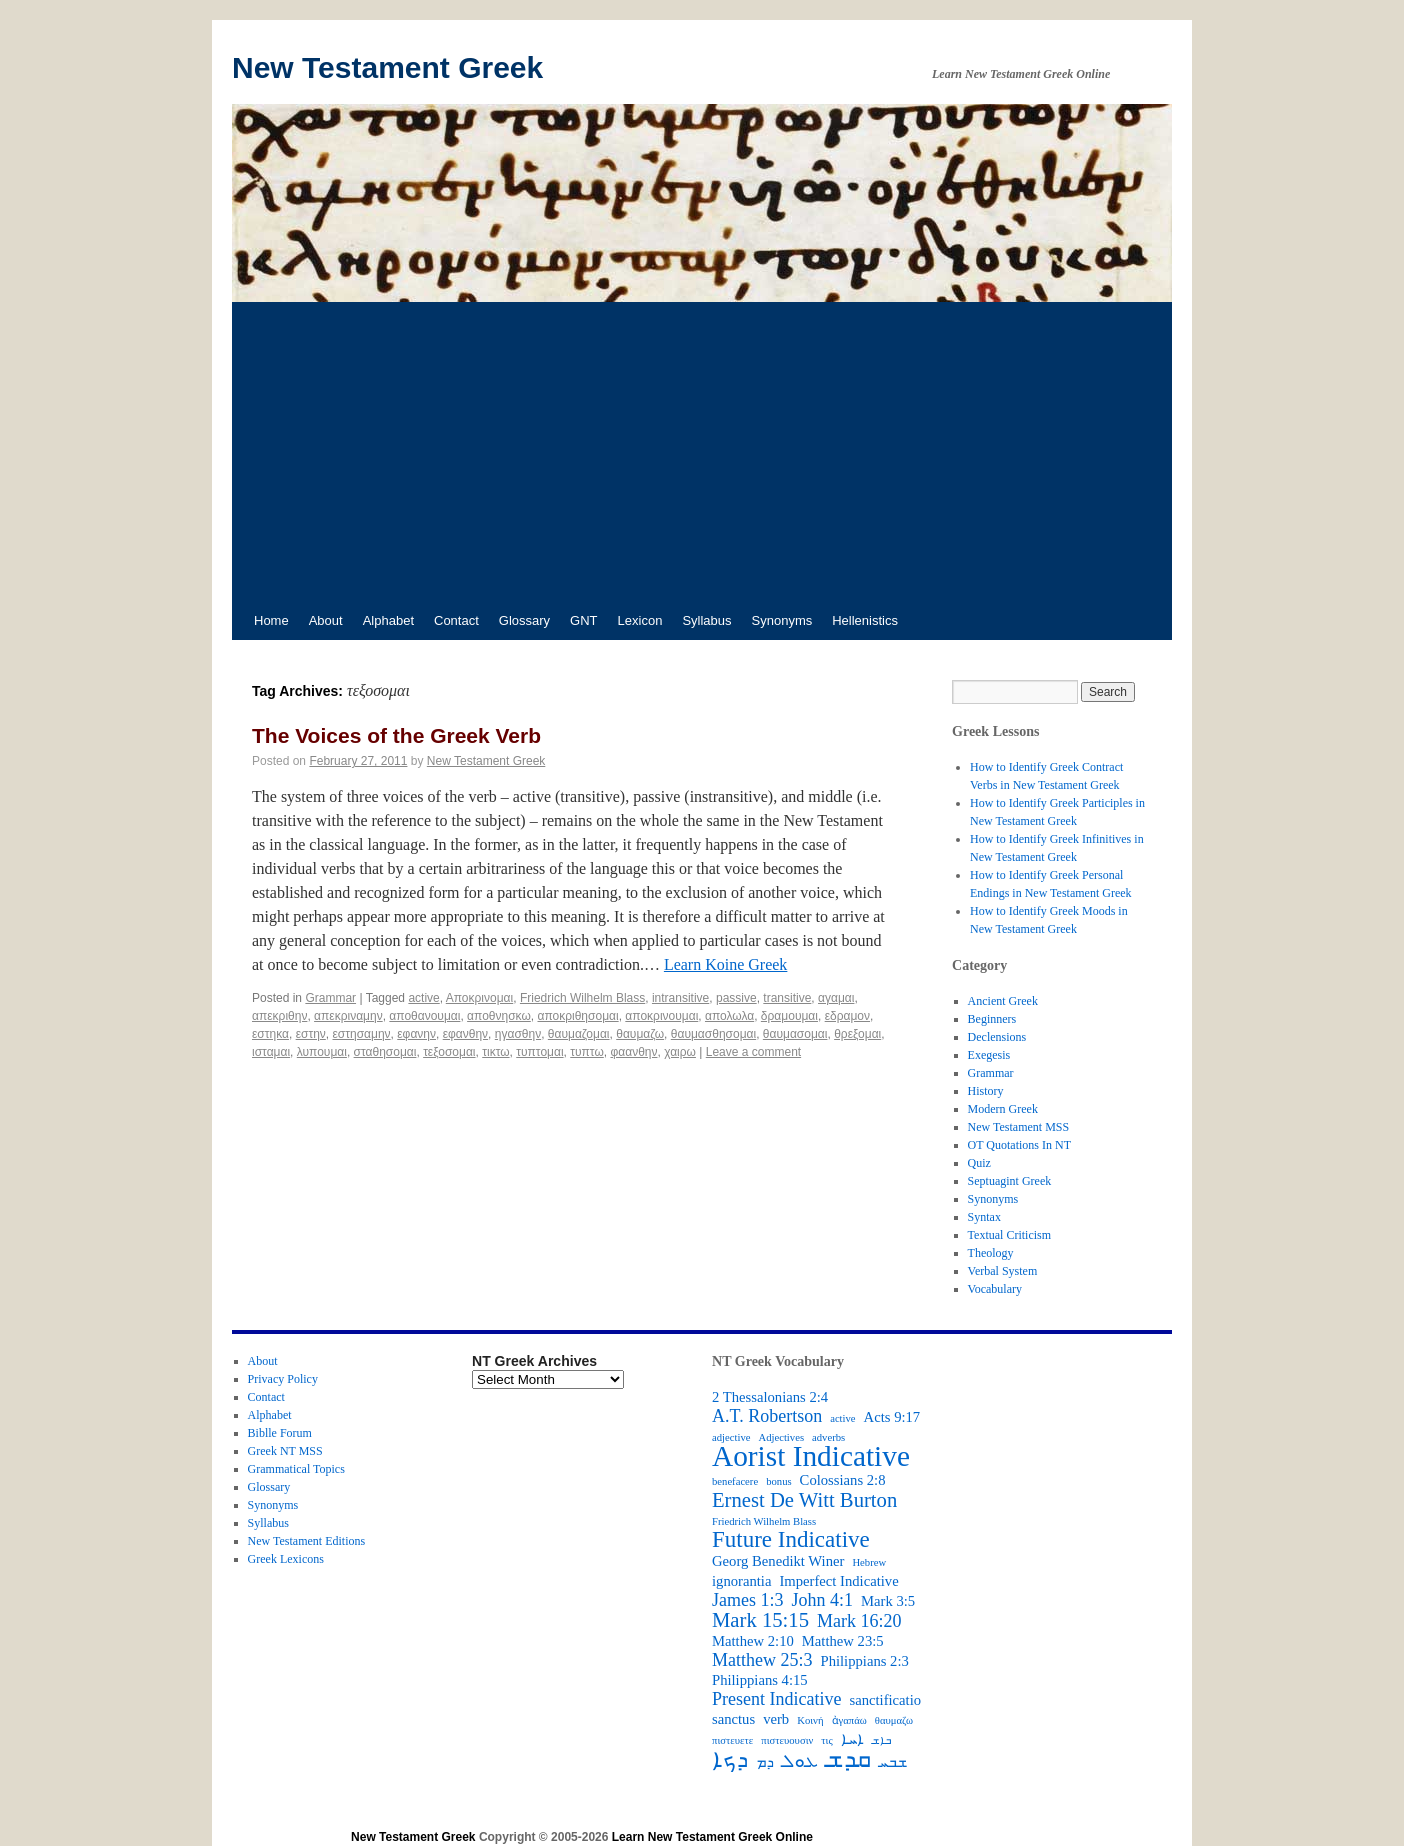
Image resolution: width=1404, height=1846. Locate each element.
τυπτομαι (539, 1052)
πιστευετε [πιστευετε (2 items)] (732, 1740)
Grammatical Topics (296, 1469)
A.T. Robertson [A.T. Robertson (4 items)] (767, 1416)
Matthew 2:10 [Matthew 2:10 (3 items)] (753, 1641)
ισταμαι (271, 1052)
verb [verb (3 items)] (776, 1719)
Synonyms (782, 620)
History (986, 1091)
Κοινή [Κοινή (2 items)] (810, 1720)
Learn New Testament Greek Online (712, 1837)
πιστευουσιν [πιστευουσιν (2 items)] (787, 1740)
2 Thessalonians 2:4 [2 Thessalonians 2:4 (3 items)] (770, 1397)
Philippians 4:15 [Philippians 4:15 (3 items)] (760, 1680)
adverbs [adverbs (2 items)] (828, 1437)
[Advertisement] (702, 452)
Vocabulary (995, 1289)
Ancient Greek (1003, 1001)
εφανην (416, 1034)
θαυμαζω (640, 1034)
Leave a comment (753, 1052)
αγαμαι (836, 998)
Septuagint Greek (1010, 1181)
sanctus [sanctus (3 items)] (733, 1719)
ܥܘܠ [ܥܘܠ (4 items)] (800, 1761)
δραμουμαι (789, 1016)
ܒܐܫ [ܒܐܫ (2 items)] (881, 1740)
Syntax (984, 1217)
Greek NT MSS (285, 1451)
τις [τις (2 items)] (826, 1740)
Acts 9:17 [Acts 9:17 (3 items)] (892, 1417)
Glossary (524, 620)
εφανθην (465, 1034)
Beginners (992, 1019)
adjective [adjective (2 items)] (731, 1437)
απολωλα (729, 1016)
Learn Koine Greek (726, 964)
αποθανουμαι (424, 1016)
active (423, 998)
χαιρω (680, 1052)
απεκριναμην (348, 1016)
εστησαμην (361, 1034)
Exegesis (989, 1055)
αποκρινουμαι (661, 1016)
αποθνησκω (499, 1016)
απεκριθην (279, 1016)
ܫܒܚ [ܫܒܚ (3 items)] (893, 1762)
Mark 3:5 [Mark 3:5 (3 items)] (888, 1601)
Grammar (330, 998)
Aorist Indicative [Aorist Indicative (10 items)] (811, 1456)
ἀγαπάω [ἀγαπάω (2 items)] (849, 1720)
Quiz (979, 1163)
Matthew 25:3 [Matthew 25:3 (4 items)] (762, 1660)
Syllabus (706, 620)
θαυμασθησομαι (713, 1034)
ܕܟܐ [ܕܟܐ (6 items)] (730, 1760)
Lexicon (640, 620)
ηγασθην (518, 1034)
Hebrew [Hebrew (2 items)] (869, 1562)
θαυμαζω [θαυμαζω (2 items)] (894, 1720)
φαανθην (633, 1052)
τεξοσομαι (449, 1052)
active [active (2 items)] (842, 1418)
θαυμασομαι (795, 1034)
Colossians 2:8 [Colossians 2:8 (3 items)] (843, 1480)
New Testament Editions (307, 1541)
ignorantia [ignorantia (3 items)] (741, 1581)
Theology (991, 1253)
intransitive (680, 998)
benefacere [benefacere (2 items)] (735, 1481)
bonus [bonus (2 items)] (778, 1481)
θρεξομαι (857, 1034)
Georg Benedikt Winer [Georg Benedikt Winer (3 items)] (778, 1561)
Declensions (997, 1037)
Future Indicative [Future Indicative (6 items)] (791, 1540)
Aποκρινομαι (479, 998)
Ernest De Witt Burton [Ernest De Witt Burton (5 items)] (804, 1500)
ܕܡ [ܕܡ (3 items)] (765, 1762)
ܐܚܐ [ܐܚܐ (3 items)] (852, 1739)
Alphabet (388, 620)
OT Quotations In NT (1019, 1145)
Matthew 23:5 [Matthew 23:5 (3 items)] (843, 1641)
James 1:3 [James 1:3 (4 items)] (748, 1600)
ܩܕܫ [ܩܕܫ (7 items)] (848, 1759)
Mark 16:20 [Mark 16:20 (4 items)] (859, 1621)
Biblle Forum (280, 1433)
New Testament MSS (1019, 1127)
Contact (456, 620)
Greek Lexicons (286, 1559)
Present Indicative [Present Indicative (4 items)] (776, 1699)
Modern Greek (1003, 1109)
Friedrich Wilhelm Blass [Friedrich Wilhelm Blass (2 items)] (764, 1521)
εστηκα (270, 1034)
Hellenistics (865, 620)
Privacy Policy (283, 1379)
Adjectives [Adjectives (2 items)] (781, 1437)
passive (736, 998)
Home (271, 620)
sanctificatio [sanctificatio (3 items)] (885, 1700)
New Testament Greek (387, 67)
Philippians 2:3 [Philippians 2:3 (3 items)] (865, 1661)
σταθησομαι (385, 1052)
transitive (787, 998)
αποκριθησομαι (577, 1016)
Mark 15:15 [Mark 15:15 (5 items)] (760, 1620)
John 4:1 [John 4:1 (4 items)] (823, 1600)
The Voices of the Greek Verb (396, 735)
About (326, 620)
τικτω (495, 1052)
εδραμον (847, 1016)
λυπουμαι (322, 1052)
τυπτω (587, 1052)
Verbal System (1003, 1271)
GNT (583, 620)
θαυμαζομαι (579, 1034)
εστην (311, 1034)
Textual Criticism (1009, 1235)
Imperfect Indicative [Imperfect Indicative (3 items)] (838, 1581)
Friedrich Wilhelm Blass (582, 998)
